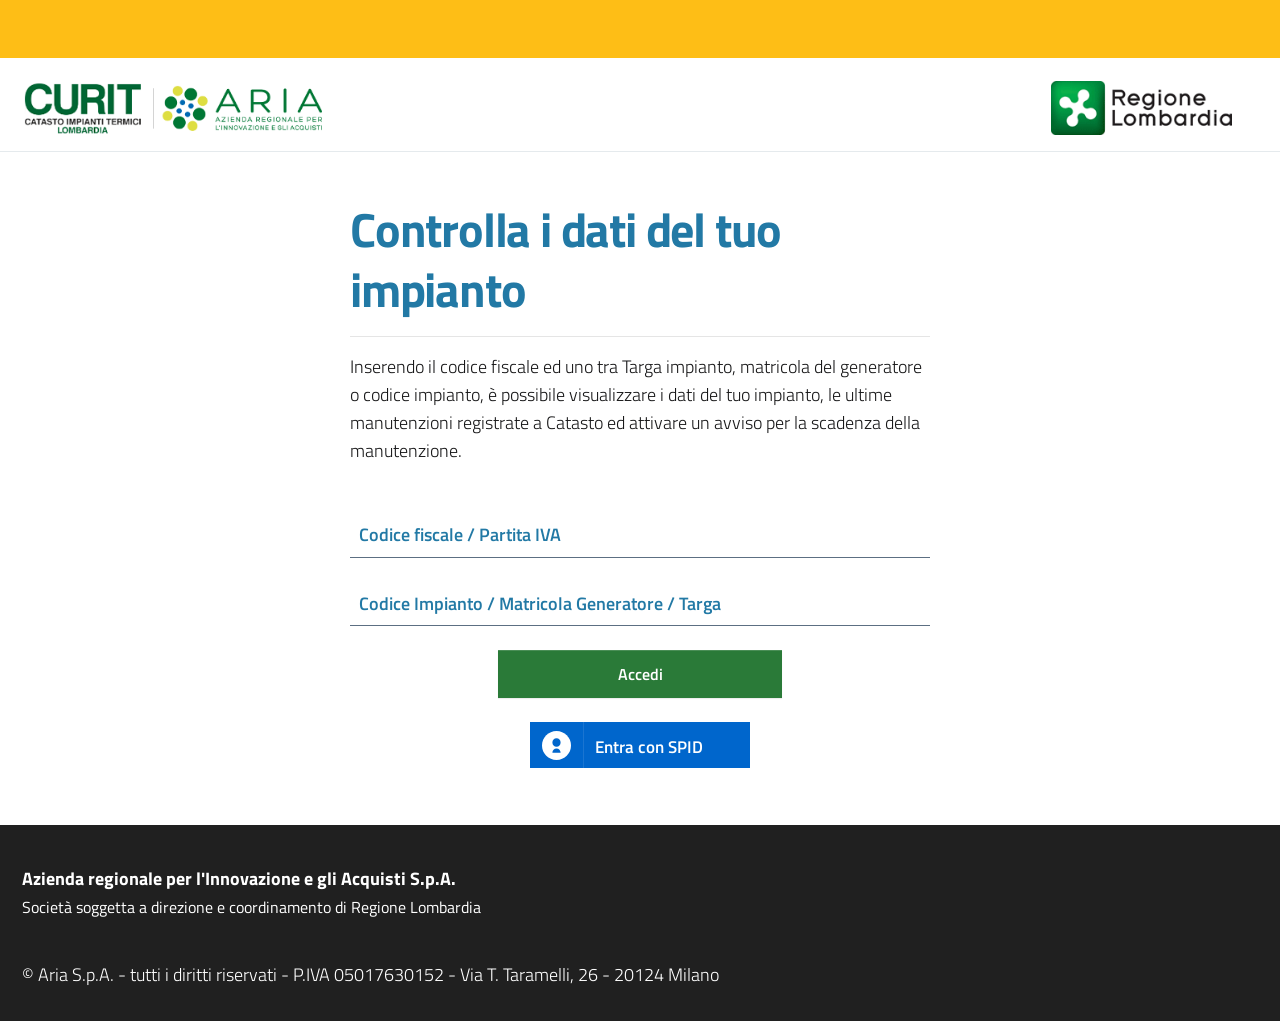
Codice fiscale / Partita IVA (460, 534)
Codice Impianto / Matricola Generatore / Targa (540, 603)
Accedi (640, 675)
